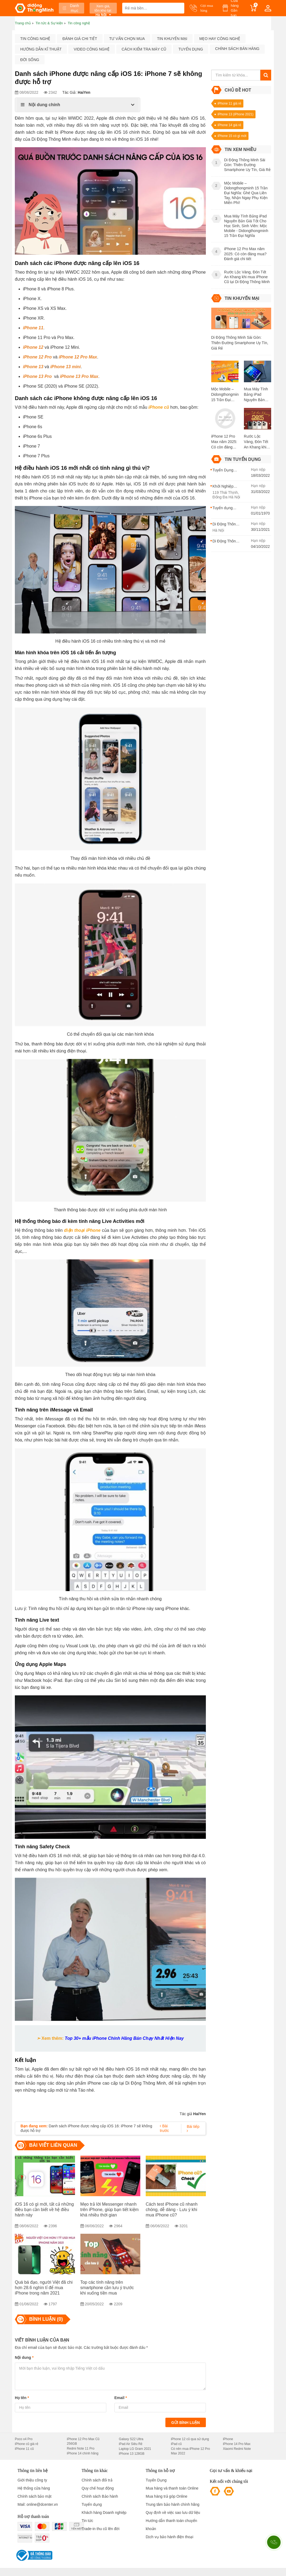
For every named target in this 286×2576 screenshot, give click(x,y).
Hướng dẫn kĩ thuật (41, 49)
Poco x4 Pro (23, 2439)
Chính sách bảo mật (35, 2496)
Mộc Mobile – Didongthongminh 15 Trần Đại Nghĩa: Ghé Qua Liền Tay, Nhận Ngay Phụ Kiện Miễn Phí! (225, 395)
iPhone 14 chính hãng (82, 2453)
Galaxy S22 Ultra (131, 2439)
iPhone (228, 2439)
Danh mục (71, 8)
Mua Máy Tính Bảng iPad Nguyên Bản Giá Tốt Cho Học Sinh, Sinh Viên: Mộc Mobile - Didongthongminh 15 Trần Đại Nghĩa (257, 395)
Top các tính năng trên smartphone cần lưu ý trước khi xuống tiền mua (107, 2287)
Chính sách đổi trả (97, 2480)
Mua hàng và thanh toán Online (172, 2488)
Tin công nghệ (35, 38)
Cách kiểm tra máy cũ (144, 49)
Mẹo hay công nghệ (219, 38)
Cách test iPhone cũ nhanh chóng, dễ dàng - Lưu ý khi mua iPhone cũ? (172, 2209)
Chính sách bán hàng (237, 48)
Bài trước (164, 2128)
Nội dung (24, 2357)
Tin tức (87, 2520)
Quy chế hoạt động (98, 2488)
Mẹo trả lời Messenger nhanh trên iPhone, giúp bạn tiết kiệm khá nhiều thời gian (109, 2209)
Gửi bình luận (185, 2422)
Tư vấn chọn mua (127, 38)
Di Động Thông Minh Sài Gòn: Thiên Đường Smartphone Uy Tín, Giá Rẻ (239, 342)
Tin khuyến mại (172, 38)
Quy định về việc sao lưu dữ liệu (173, 2512)
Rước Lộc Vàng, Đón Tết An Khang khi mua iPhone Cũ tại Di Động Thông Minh (257, 442)
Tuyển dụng (190, 49)
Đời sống (29, 60)
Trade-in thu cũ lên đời (101, 2529)
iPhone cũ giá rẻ (26, 2444)
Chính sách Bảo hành (100, 2496)
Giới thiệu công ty (32, 2480)
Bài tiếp (193, 2128)
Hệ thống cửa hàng (34, 2488)
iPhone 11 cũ (24, 2449)
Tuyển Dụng (156, 2480)
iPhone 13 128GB (132, 2454)
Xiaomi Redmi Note (237, 2449)
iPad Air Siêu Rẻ (131, 2444)
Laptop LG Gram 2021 (135, 2449)
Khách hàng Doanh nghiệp (104, 2512)
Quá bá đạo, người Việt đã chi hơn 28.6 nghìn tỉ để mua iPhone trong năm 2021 (44, 2287)
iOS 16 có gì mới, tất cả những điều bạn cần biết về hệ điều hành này (44, 2209)
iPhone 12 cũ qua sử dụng (190, 2439)
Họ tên (22, 2398)
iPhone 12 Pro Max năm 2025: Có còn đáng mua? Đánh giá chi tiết (224, 442)
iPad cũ (176, 2444)
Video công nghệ (91, 49)
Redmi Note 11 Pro (80, 2448)
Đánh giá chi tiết (79, 38)
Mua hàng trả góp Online (166, 2496)
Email (120, 2398)
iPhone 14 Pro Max (236, 2444)
